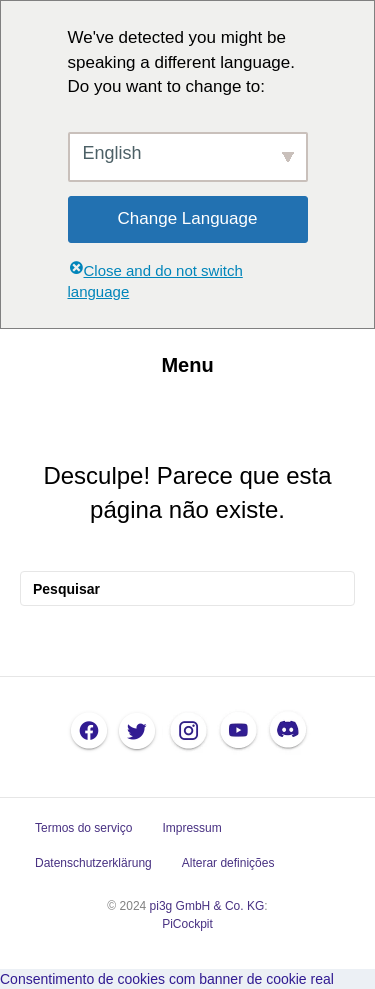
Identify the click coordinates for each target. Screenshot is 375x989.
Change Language (188, 218)
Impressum (191, 828)
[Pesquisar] (187, 588)
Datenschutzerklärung (93, 863)
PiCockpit (187, 924)
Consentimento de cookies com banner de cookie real (167, 979)
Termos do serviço (83, 828)
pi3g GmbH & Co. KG (207, 906)
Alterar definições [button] (228, 863)
